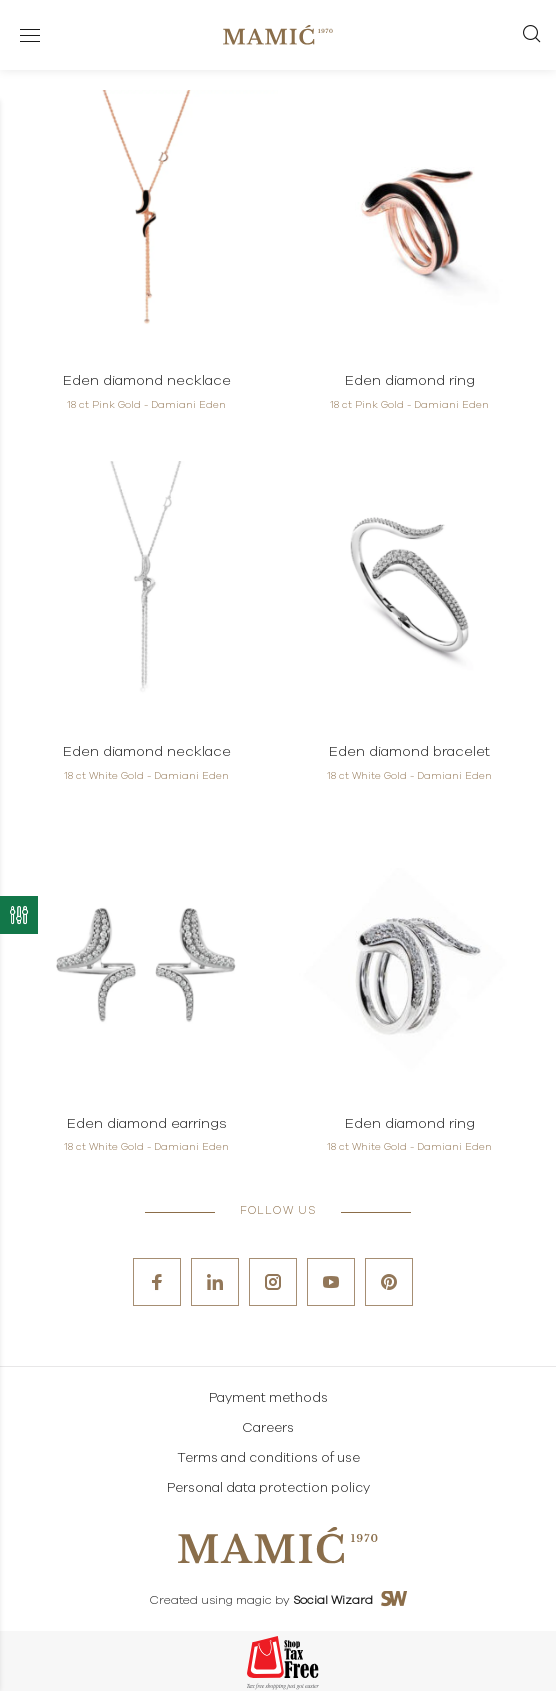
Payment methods (268, 1398)
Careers (268, 1428)
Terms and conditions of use (268, 1458)
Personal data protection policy (268, 1488)
